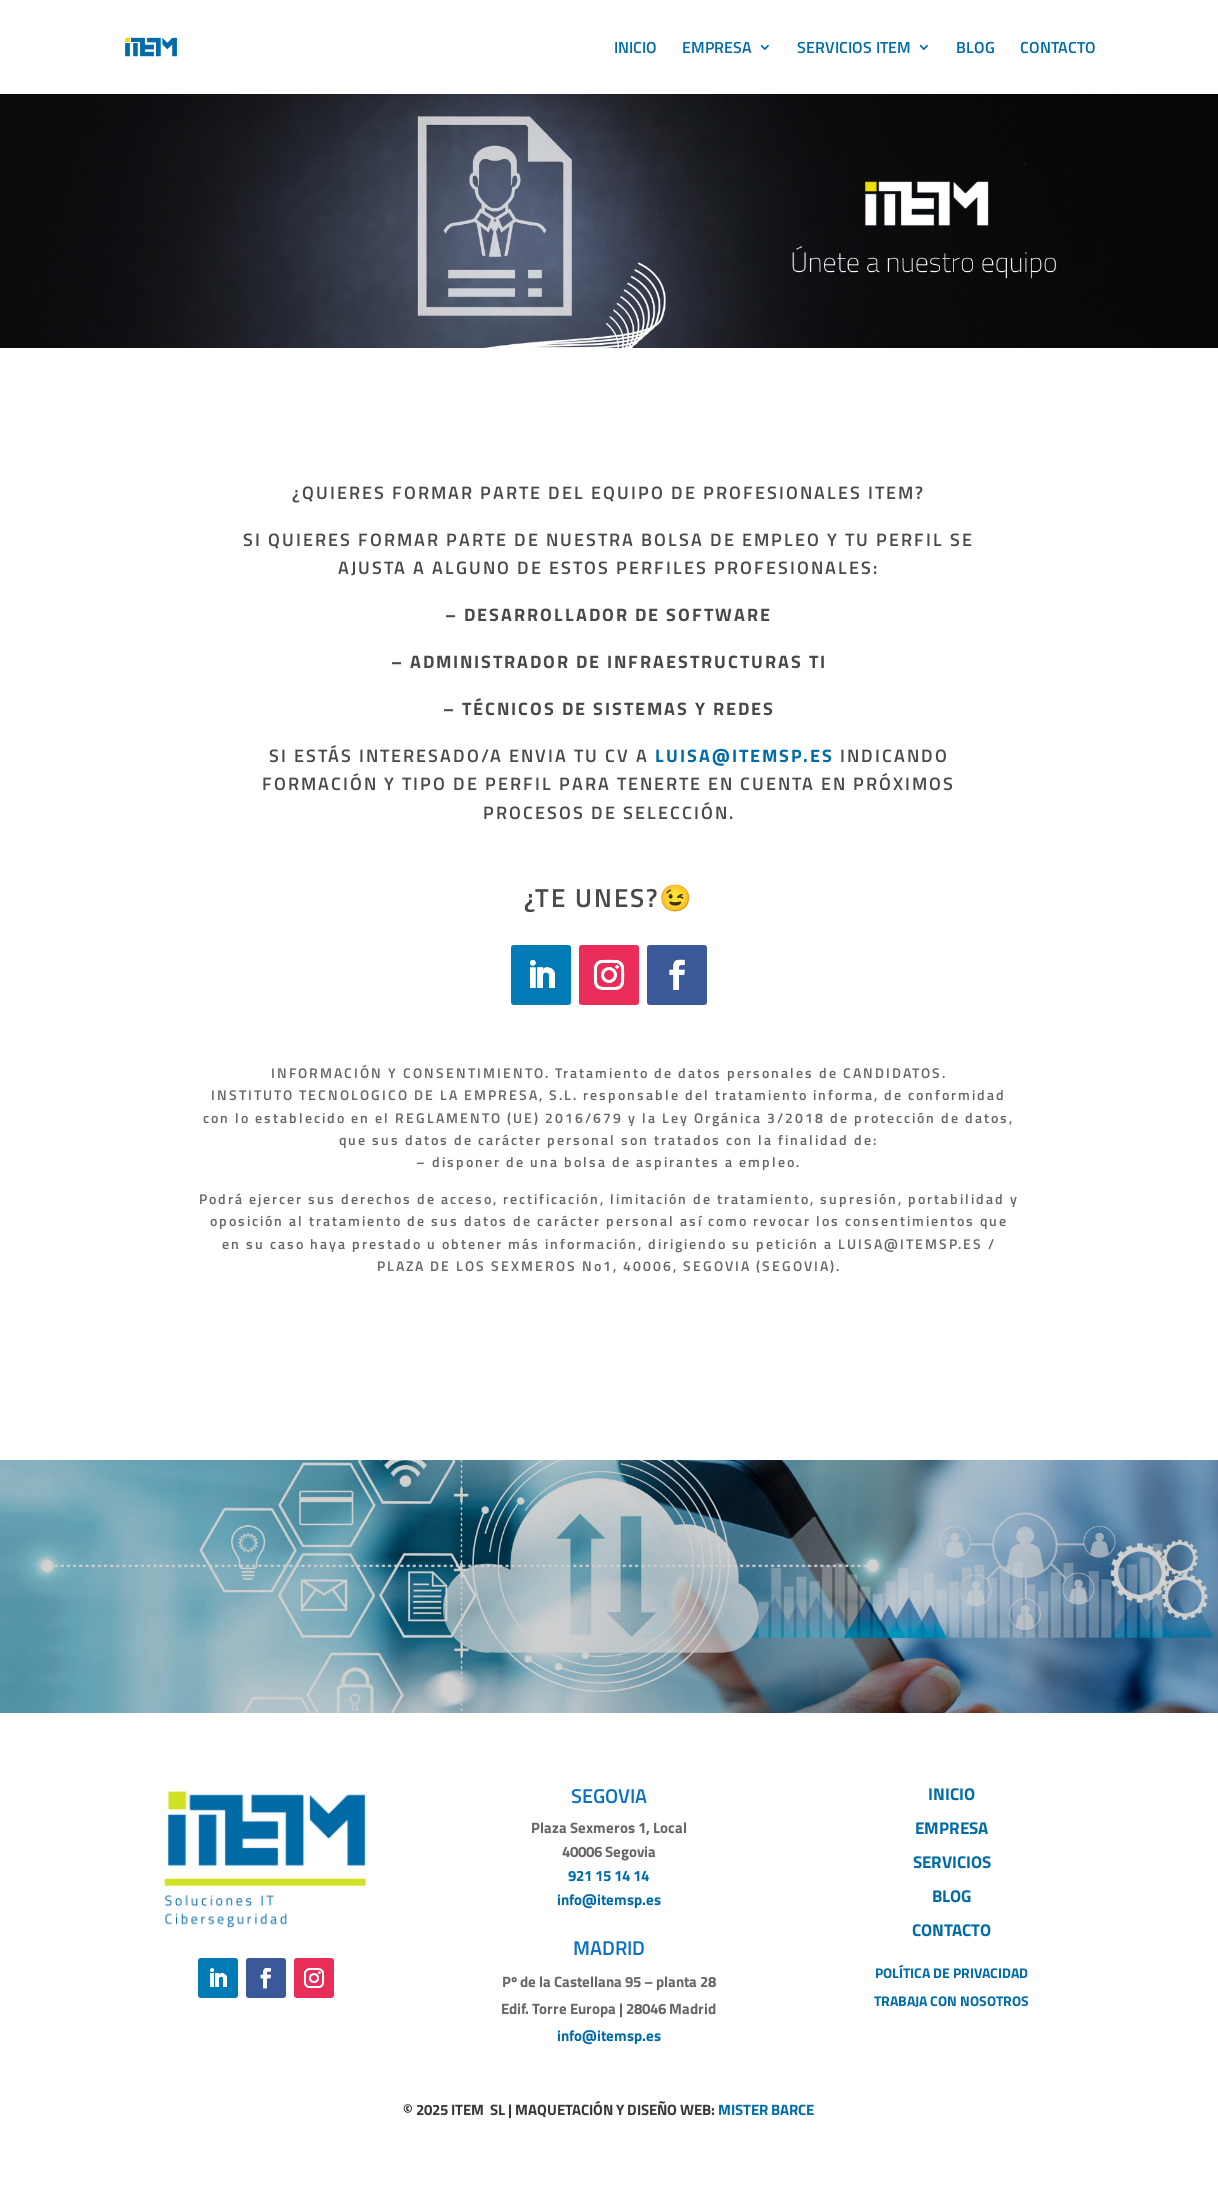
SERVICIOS (952, 1862)
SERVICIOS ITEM (854, 49)
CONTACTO (1058, 49)
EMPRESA (717, 49)
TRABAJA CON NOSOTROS (951, 2000)
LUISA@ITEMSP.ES (747, 755)
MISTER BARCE (766, 2109)
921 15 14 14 (608, 1875)
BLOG (975, 49)
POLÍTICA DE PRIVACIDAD (951, 1972)
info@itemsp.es (609, 1899)
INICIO (635, 49)
